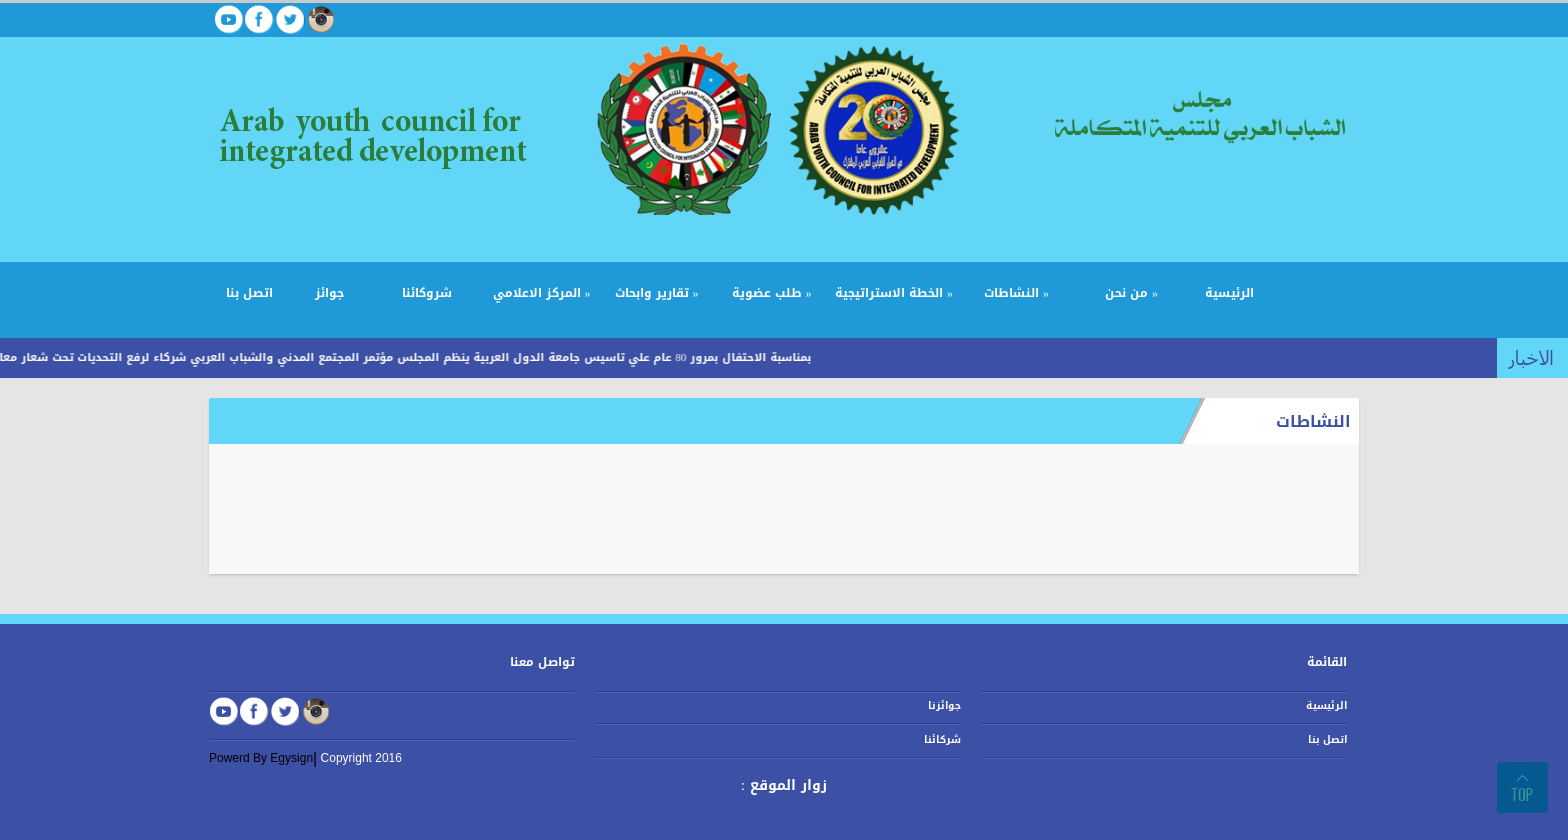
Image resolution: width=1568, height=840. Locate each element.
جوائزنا (944, 705)
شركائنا (942, 739)
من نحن (1131, 293)
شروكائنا (427, 293)
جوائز (329, 293)
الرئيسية (1229, 293)
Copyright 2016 (361, 758)
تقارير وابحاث (657, 293)
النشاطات (1016, 293)
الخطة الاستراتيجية (894, 293)
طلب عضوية (772, 293)
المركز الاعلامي (542, 293)
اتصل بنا (249, 293)
